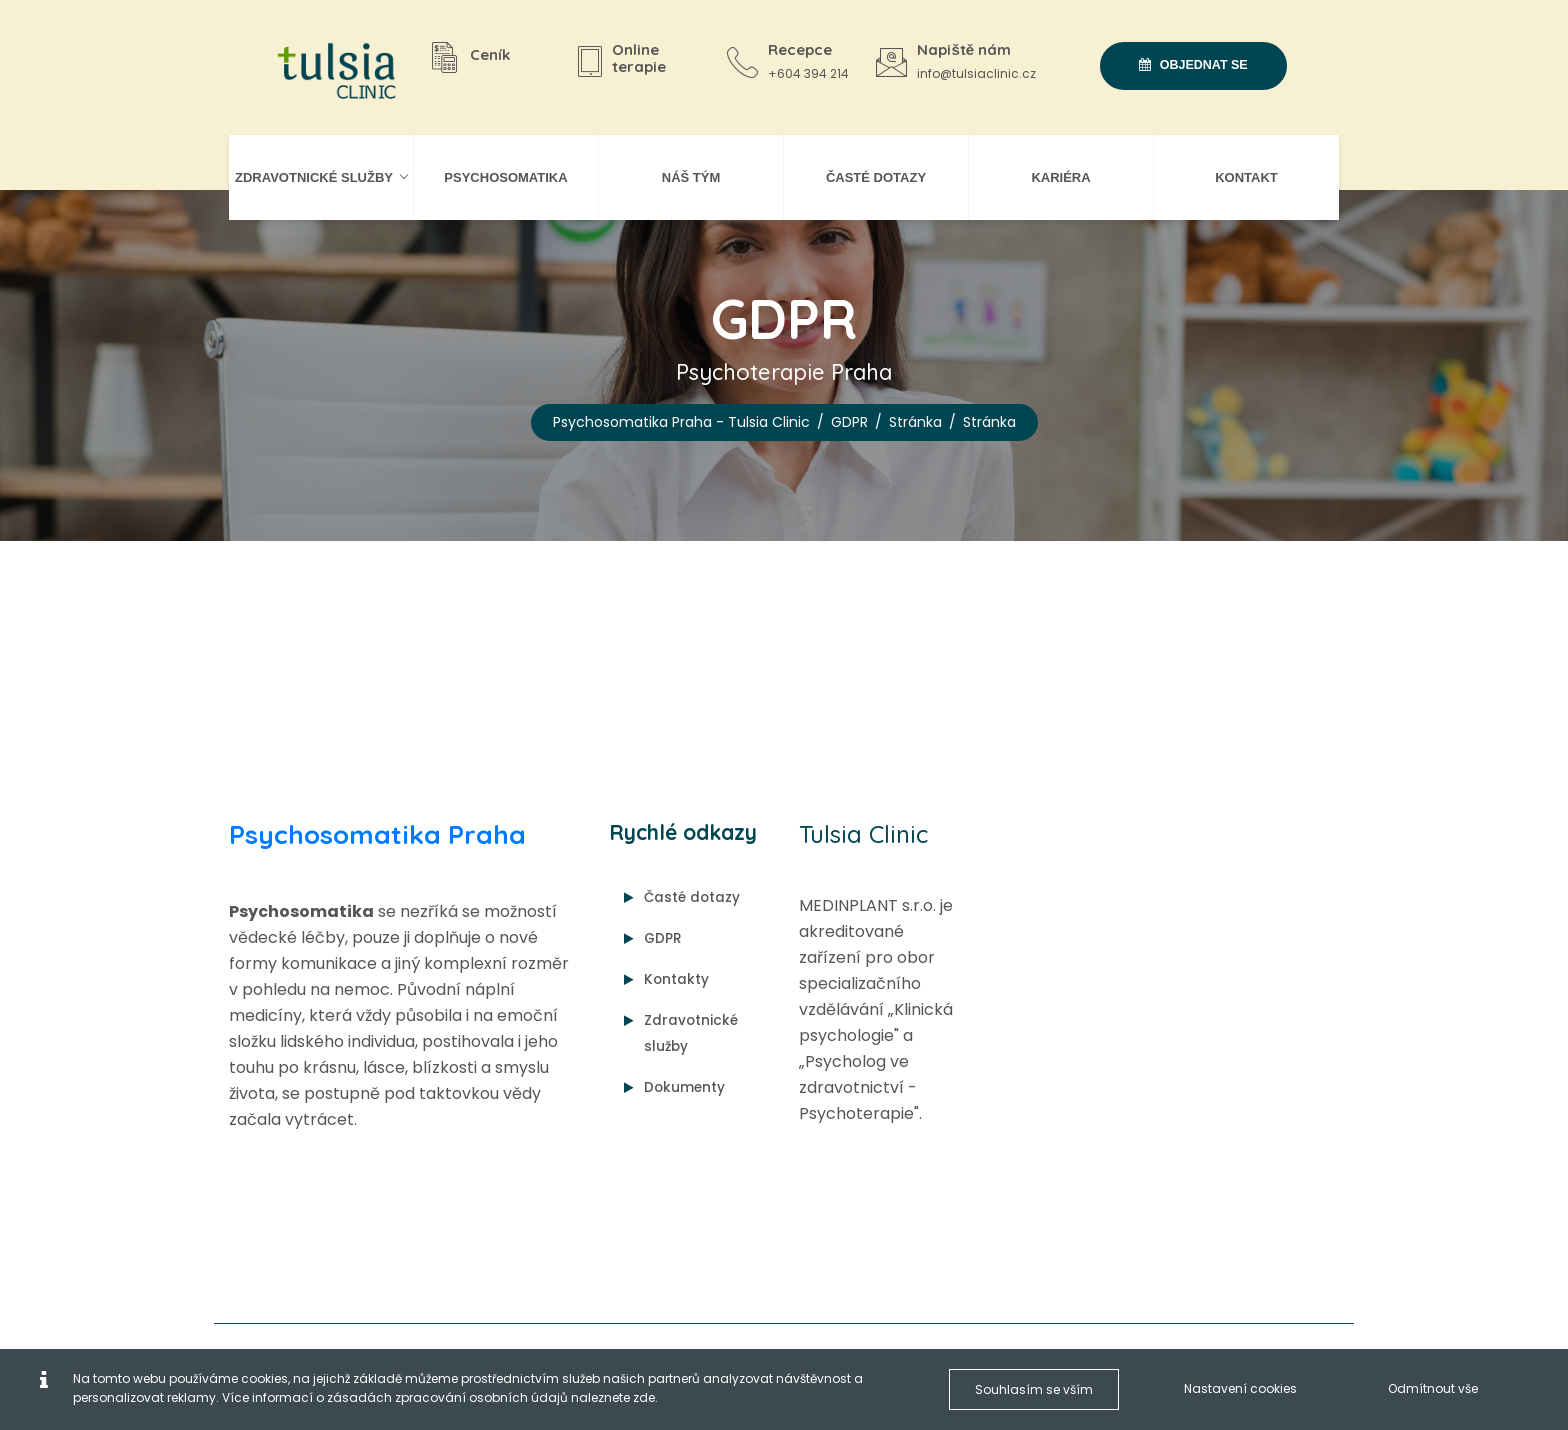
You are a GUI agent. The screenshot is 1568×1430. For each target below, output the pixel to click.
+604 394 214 (808, 73)
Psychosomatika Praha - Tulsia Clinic (681, 422)
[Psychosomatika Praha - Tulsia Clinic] (329, 72)
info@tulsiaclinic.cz (976, 73)
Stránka (915, 422)
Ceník (490, 54)
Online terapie (639, 58)
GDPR (849, 422)
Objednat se (1193, 65)
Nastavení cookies (1240, 1388)
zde (644, 1397)
